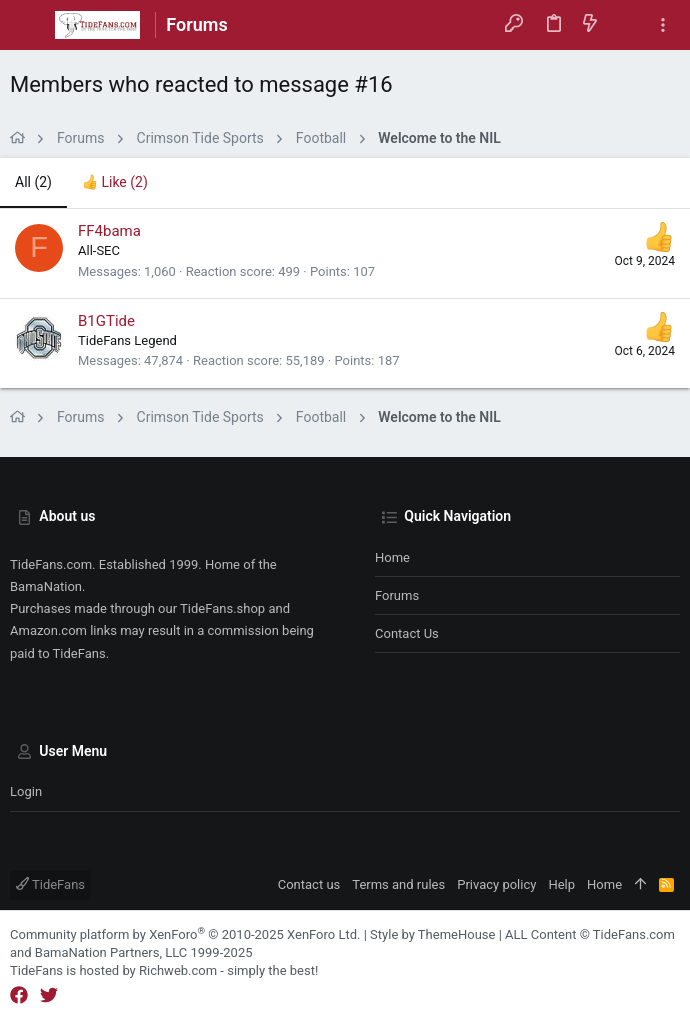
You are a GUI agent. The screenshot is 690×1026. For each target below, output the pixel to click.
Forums (397, 595)
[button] (30, 25)
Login (26, 791)
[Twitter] (49, 995)
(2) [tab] (33, 182)
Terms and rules (398, 884)
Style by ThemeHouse (432, 934)
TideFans (50, 884)
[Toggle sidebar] (663, 25)
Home (392, 557)
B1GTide (106, 321)
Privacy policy (496, 884)
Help (561, 884)
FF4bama (109, 231)
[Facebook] (19, 995)
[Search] (626, 25)
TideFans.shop (222, 608)
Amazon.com (48, 630)
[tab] (115, 183)
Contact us (407, 633)
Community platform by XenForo (185, 934)
